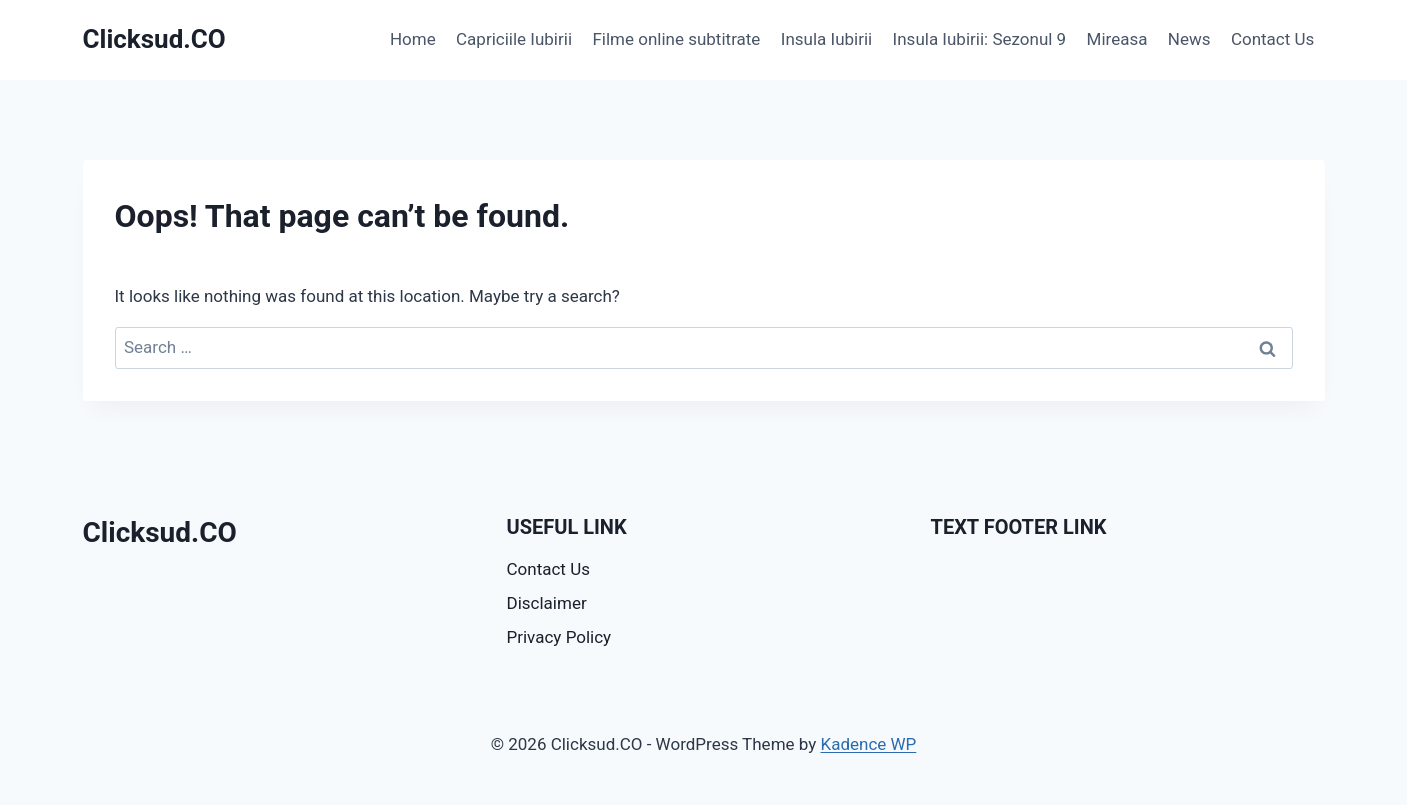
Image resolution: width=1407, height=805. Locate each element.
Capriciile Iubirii (514, 39)
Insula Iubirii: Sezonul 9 (980, 39)
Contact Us (1272, 39)
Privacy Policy (559, 637)
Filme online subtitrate (676, 39)
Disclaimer (547, 603)
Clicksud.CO (160, 532)
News (1189, 39)
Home (413, 39)
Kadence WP (868, 744)
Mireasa (1117, 39)
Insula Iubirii (826, 39)
